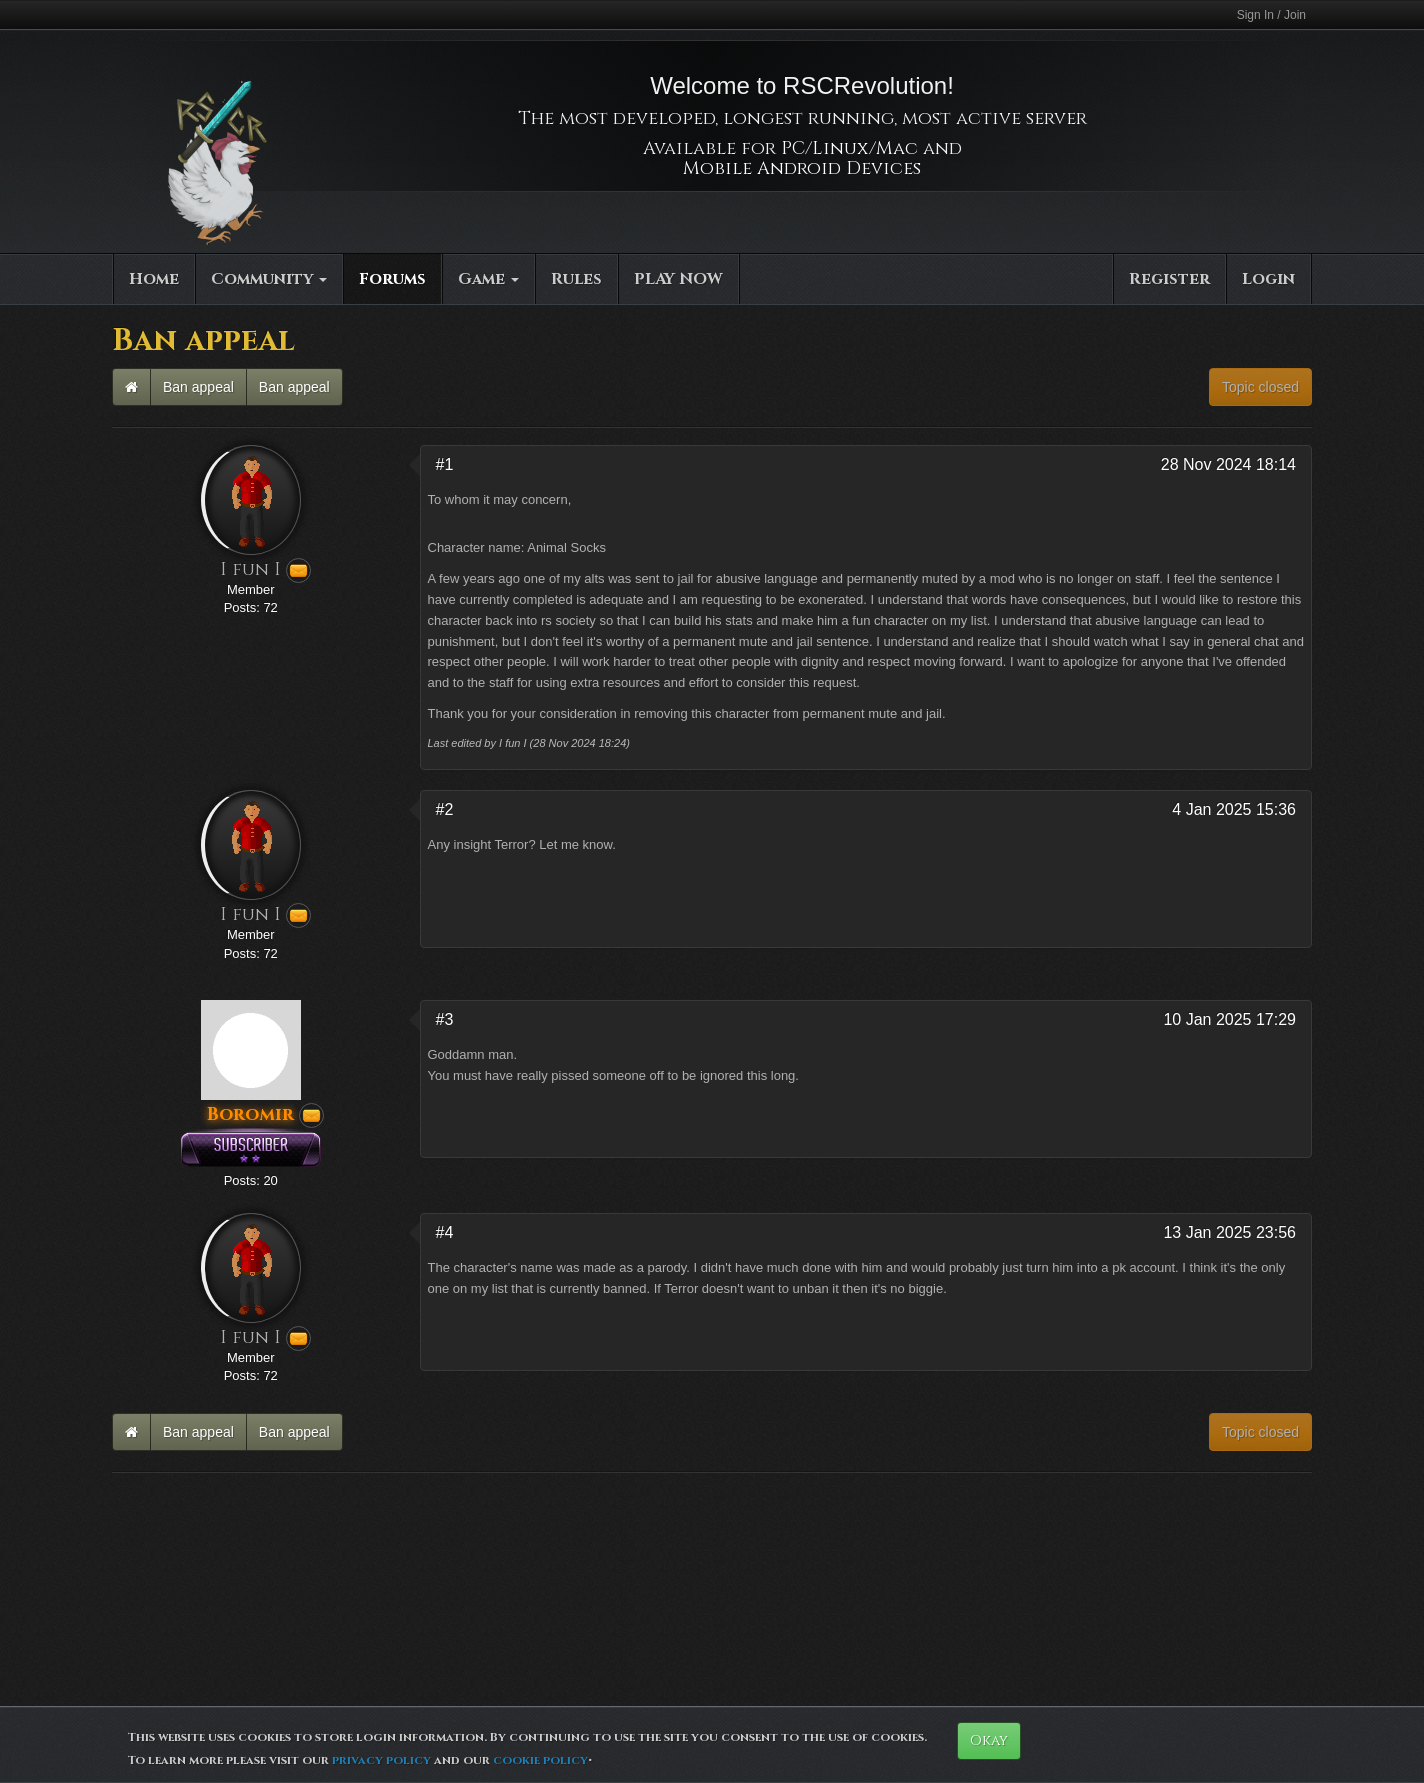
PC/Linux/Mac (849, 148)
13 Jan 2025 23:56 (1229, 1232)
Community (269, 279)
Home (154, 279)
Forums (392, 279)
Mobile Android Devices (802, 168)
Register (1169, 279)
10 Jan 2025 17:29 (1229, 1019)
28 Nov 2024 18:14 (1228, 464)
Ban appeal (198, 387)
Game (488, 279)
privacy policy (381, 1760)
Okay (989, 1740)
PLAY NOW (678, 279)
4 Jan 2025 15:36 (1234, 809)
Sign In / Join (1271, 15)
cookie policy (540, 1760)
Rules (576, 279)
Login (1268, 279)
